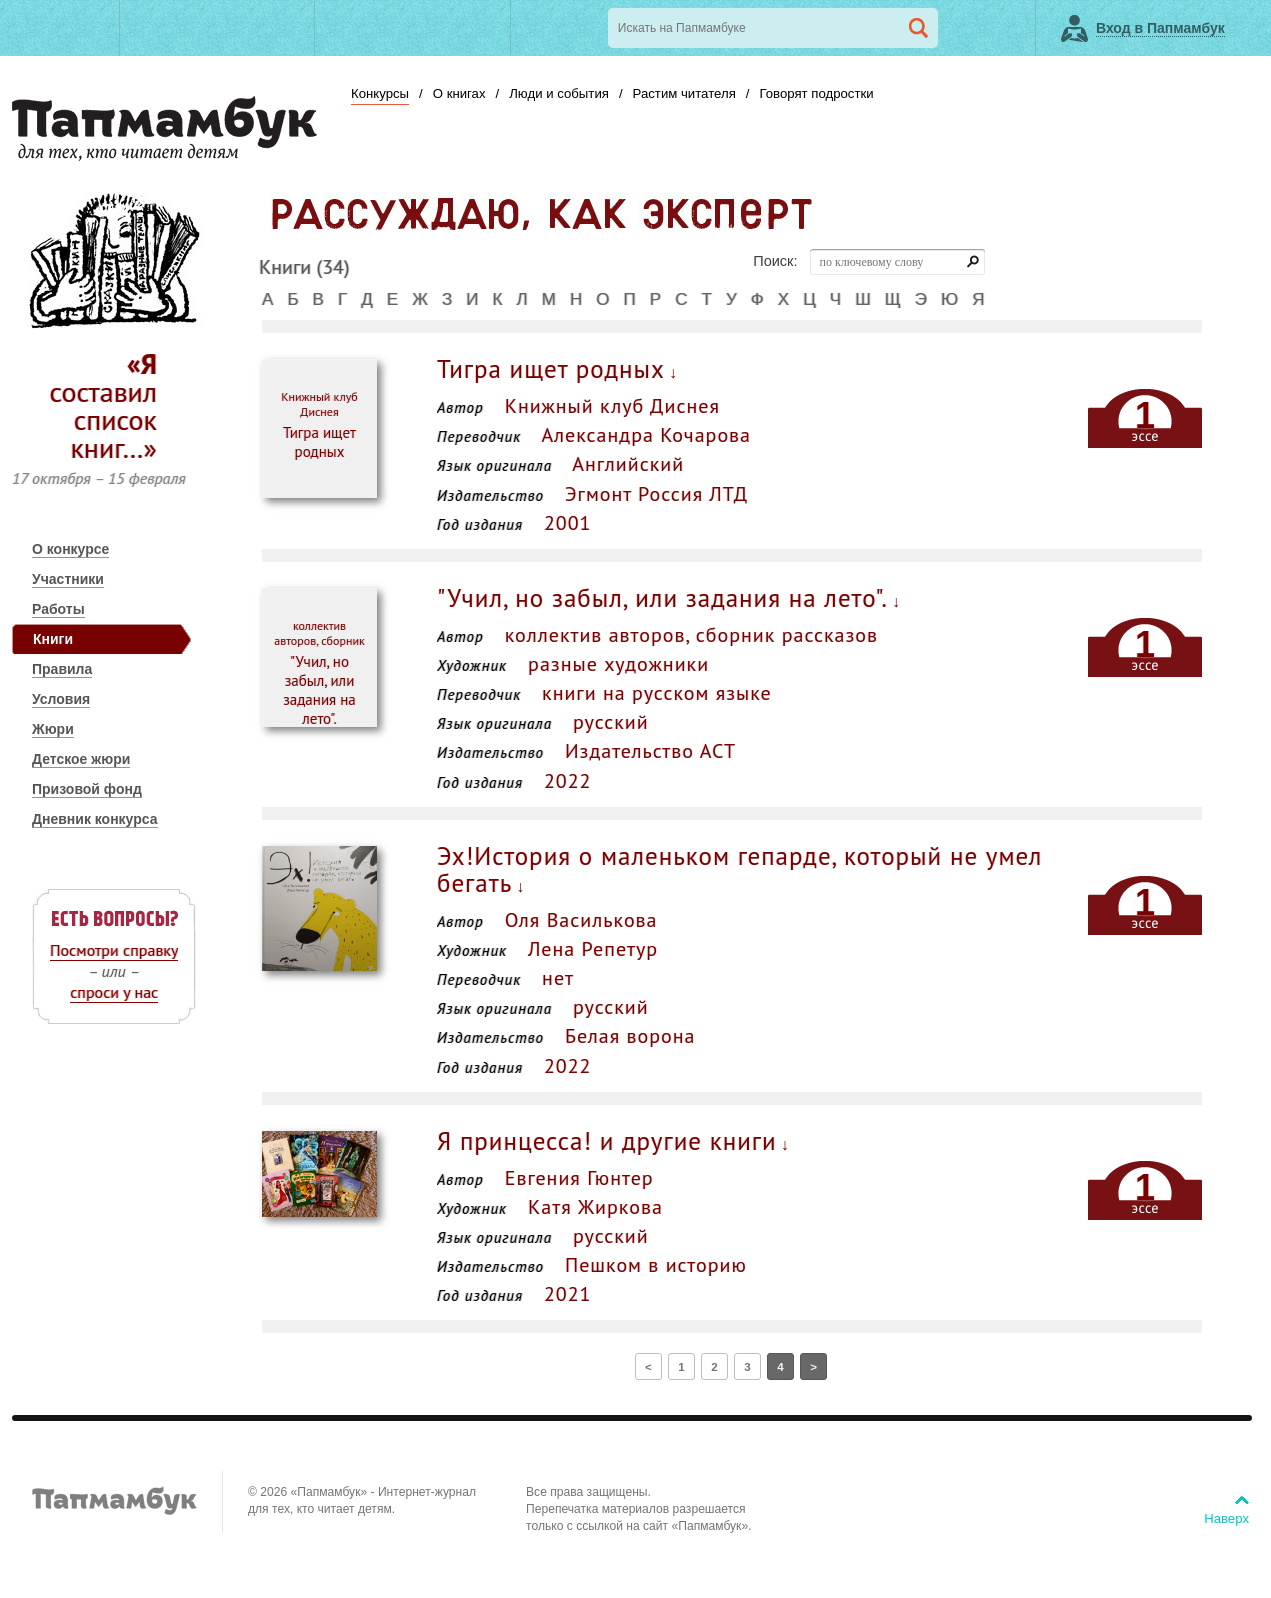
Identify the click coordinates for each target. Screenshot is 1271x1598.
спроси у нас (114, 992)
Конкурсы (380, 93)
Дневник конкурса (95, 819)
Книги (53, 639)
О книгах (459, 93)
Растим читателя (684, 93)
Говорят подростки (816, 93)
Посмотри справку (114, 950)
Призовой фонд (87, 789)
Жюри (53, 729)
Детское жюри (81, 759)
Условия (61, 699)
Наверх (1226, 1518)
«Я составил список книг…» (103, 405)
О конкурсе (70, 549)
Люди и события (559, 93)
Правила (62, 669)
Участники (68, 579)
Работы (58, 609)
